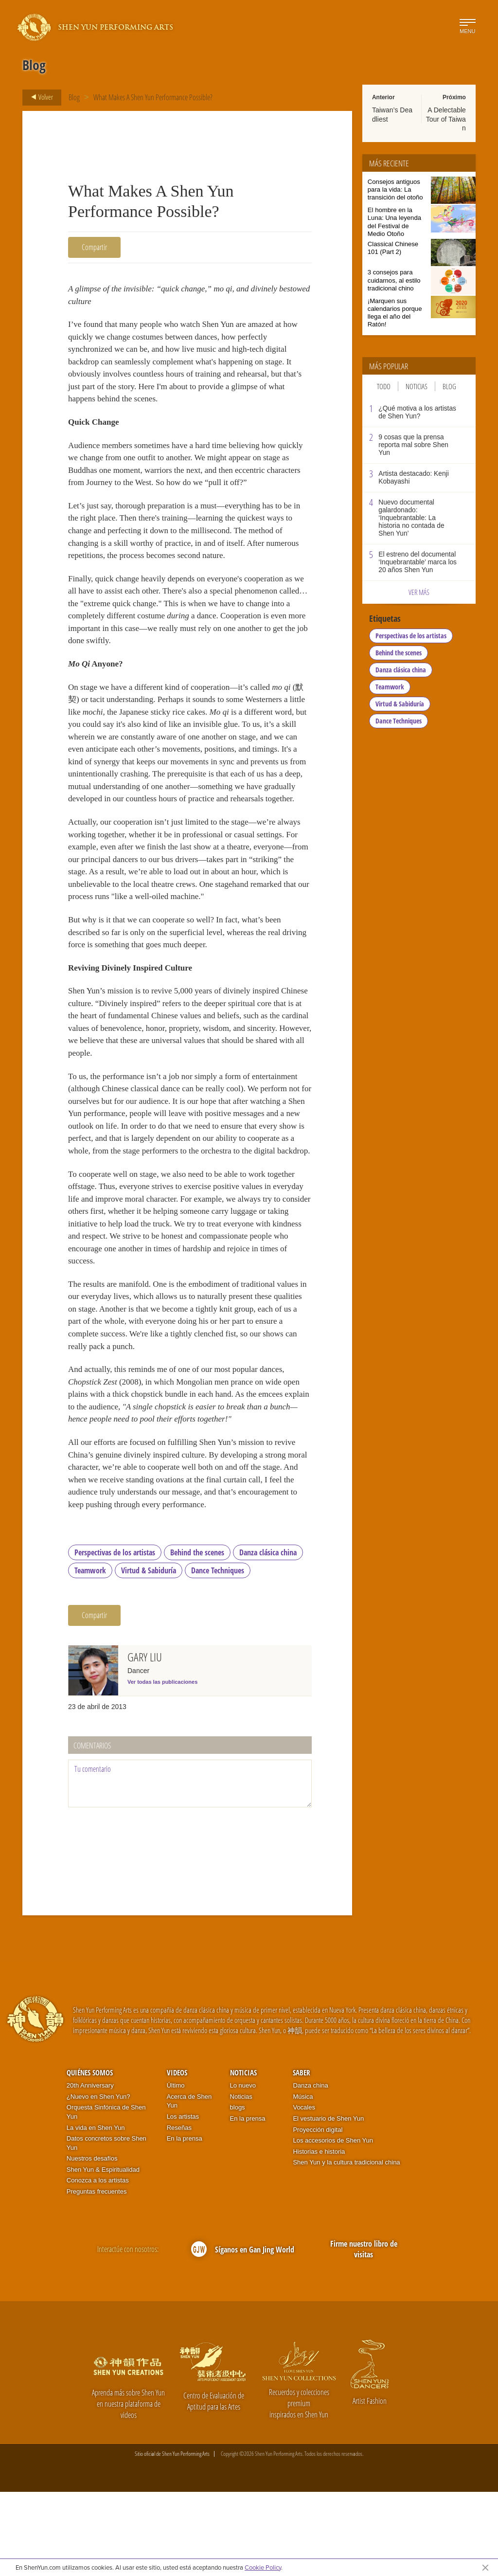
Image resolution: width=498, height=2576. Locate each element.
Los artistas (183, 2201)
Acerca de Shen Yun (189, 2185)
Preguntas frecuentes (97, 2276)
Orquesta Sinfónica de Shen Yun (106, 2196)
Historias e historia (319, 2235)
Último (176, 2170)
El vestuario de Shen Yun (328, 2203)
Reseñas (179, 2212)
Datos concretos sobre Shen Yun (106, 2227)
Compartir (94, 247)
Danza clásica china (268, 1636)
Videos (177, 2157)
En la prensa (184, 2223)
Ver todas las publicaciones (162, 1766)
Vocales (304, 2192)
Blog (74, 97)
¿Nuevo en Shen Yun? (98, 2180)
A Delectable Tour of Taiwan (446, 118)
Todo (384, 386)
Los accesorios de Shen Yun (333, 2225)
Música (303, 2180)
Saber (301, 2157)
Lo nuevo (243, 2170)
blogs (237, 2192)
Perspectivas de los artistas (114, 1636)
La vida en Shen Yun (96, 2212)
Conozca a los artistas (98, 2265)
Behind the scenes (197, 1636)
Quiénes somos (90, 2157)
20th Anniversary (90, 2170)
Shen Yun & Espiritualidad (103, 2253)
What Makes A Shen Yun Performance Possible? (153, 97)
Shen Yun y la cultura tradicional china (346, 2247)
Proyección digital (317, 2213)
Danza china (310, 2170)
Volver (39, 97)
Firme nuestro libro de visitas (363, 2333)
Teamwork (90, 1654)
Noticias (416, 386)
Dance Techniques (217, 1654)
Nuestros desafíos (92, 2243)
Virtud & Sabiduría (148, 1654)
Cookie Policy (263, 2567)
